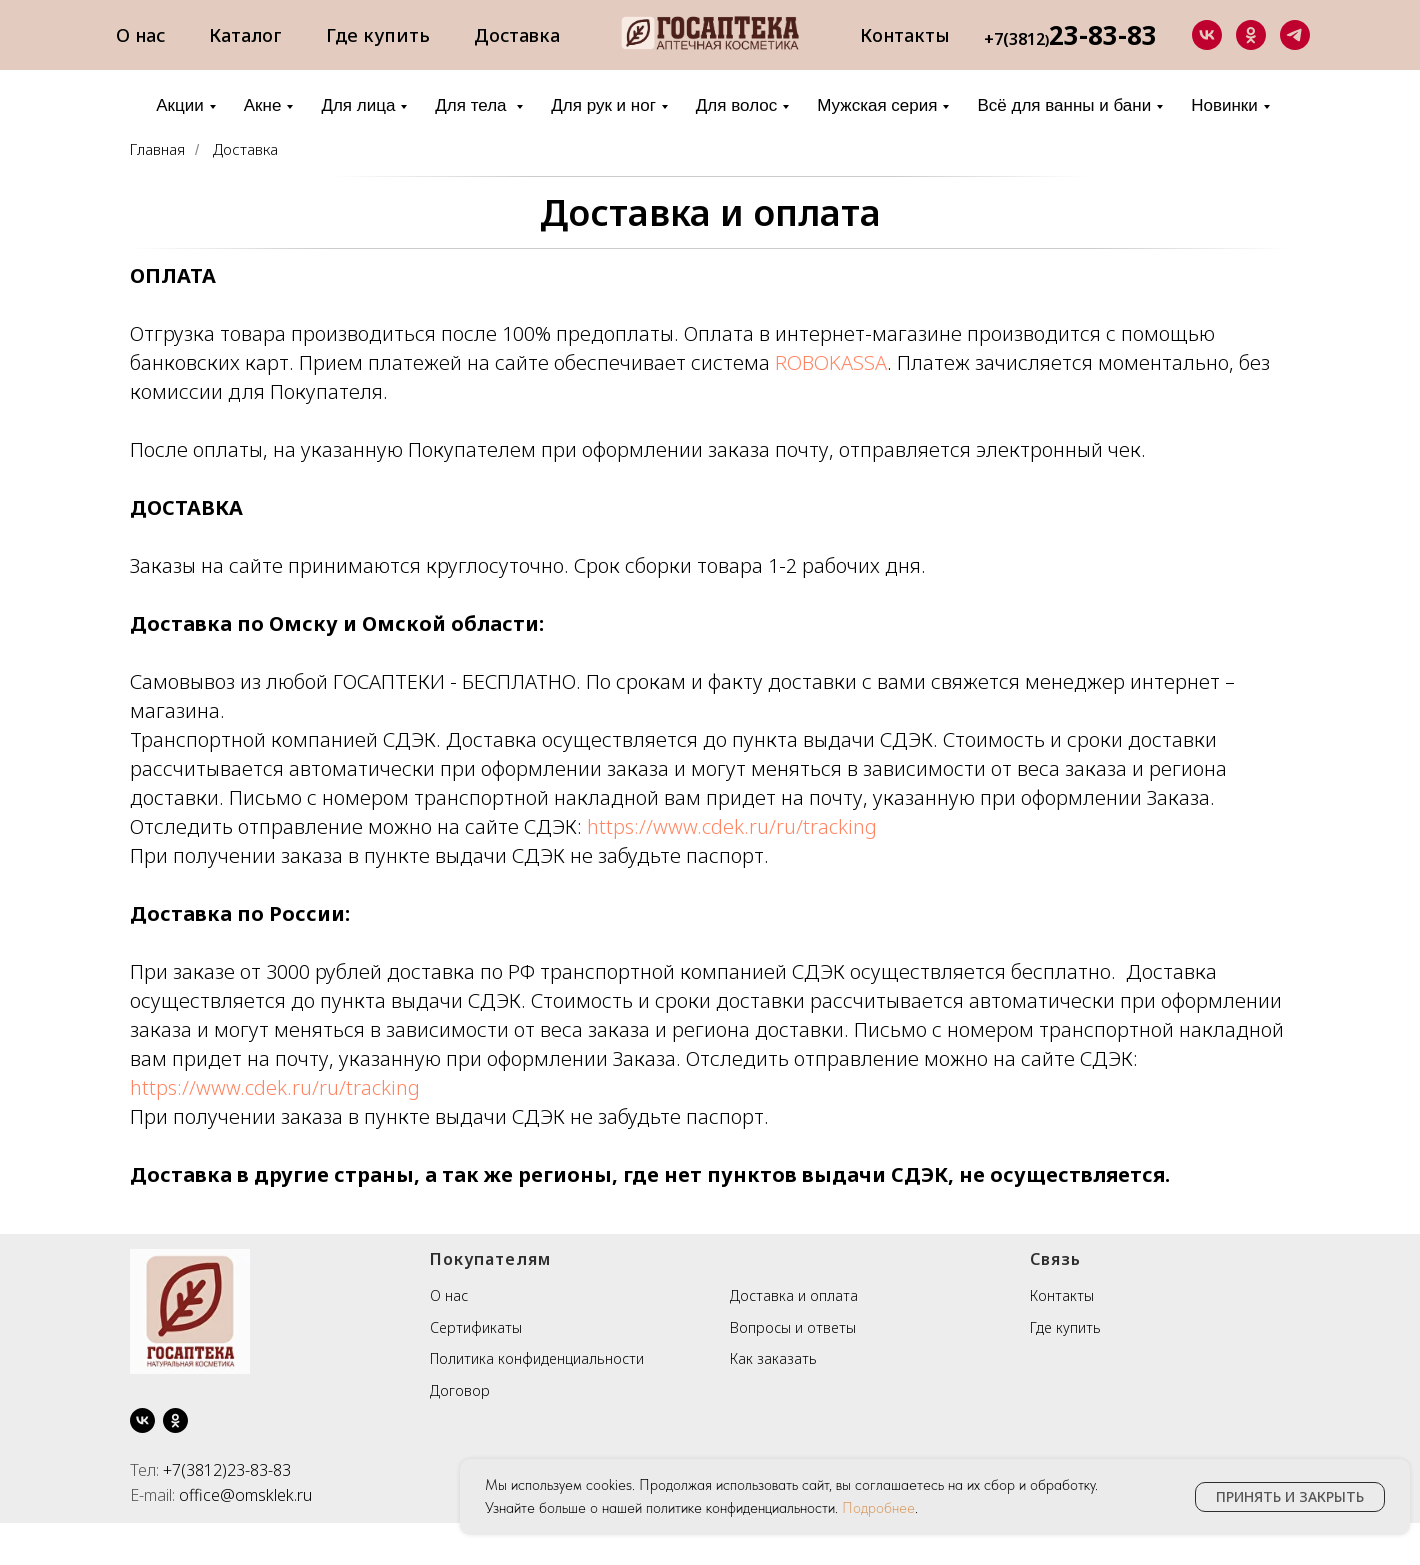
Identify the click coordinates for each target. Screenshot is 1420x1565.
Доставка (517, 35)
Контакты (905, 35)
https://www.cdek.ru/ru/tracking (732, 826)
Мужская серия (877, 105)
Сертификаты (476, 1327)
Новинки (1224, 105)
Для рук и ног (603, 105)
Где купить (378, 35)
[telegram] (1295, 35)
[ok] (1251, 35)
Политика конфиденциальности (537, 1358)
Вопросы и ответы (793, 1327)
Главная (157, 149)
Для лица (358, 105)
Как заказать (773, 1358)
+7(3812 (1014, 39)
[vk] (1207, 35)
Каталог (245, 35)
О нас (140, 35)
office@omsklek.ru (245, 1495)
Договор (460, 1390)
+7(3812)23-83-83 (227, 1470)
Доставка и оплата (710, 212)
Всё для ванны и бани (1064, 105)
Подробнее (878, 1508)
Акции (180, 105)
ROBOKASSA (828, 362)
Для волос (736, 105)
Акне (263, 105)
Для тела (473, 105)
